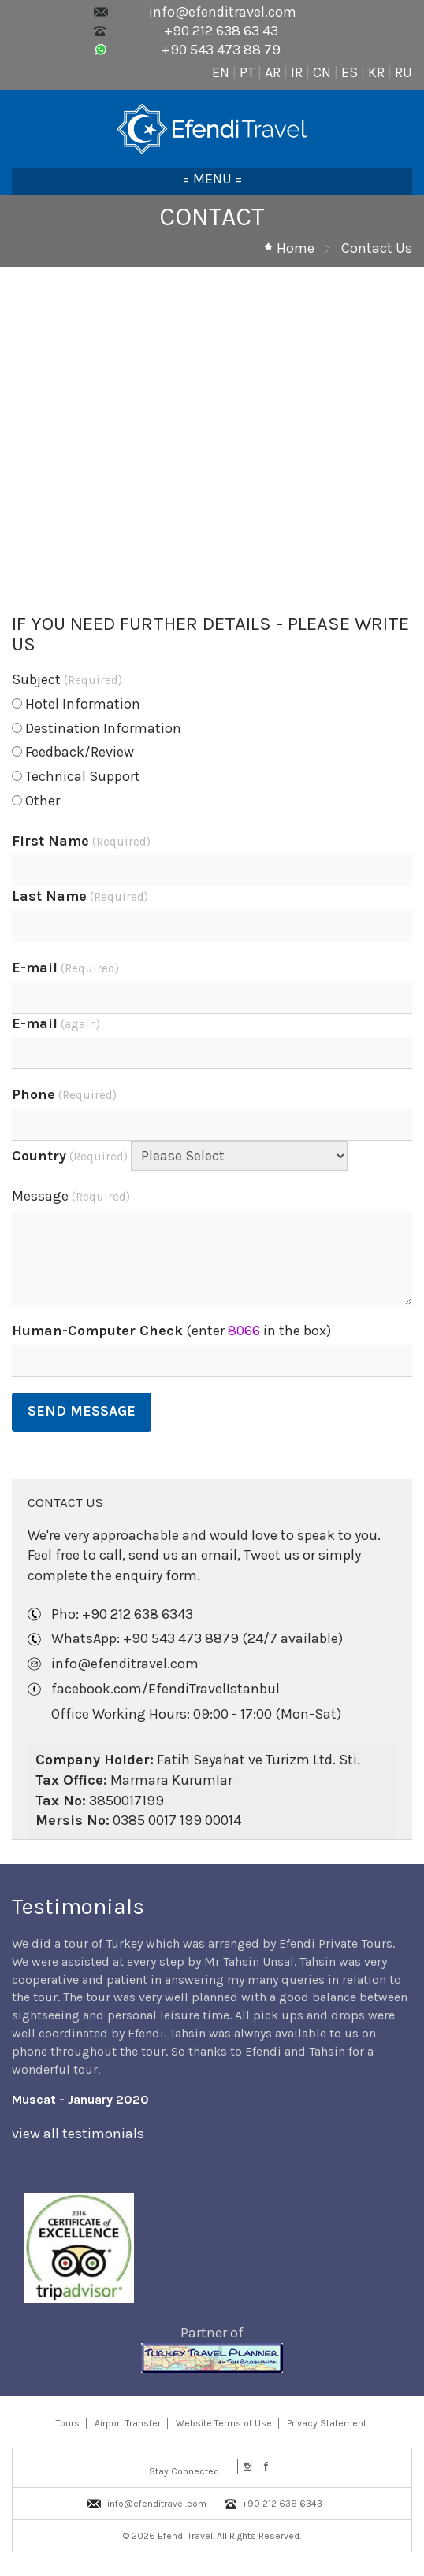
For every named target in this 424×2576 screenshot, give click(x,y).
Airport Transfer (128, 2423)
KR (376, 72)
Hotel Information (76, 703)
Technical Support (76, 776)
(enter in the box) (171, 1330)
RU (403, 72)
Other (36, 800)
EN (220, 72)
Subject (67, 679)
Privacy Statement (326, 2423)
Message (71, 1196)
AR (273, 72)
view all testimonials (78, 2133)
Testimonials (78, 1906)
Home (295, 248)
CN (322, 72)
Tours (68, 2423)
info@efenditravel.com (222, 11)
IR (297, 72)
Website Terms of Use (224, 2423)
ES (349, 72)
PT (247, 72)
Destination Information (96, 728)
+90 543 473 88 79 (221, 49)
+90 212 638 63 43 (221, 30)
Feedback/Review (73, 752)
